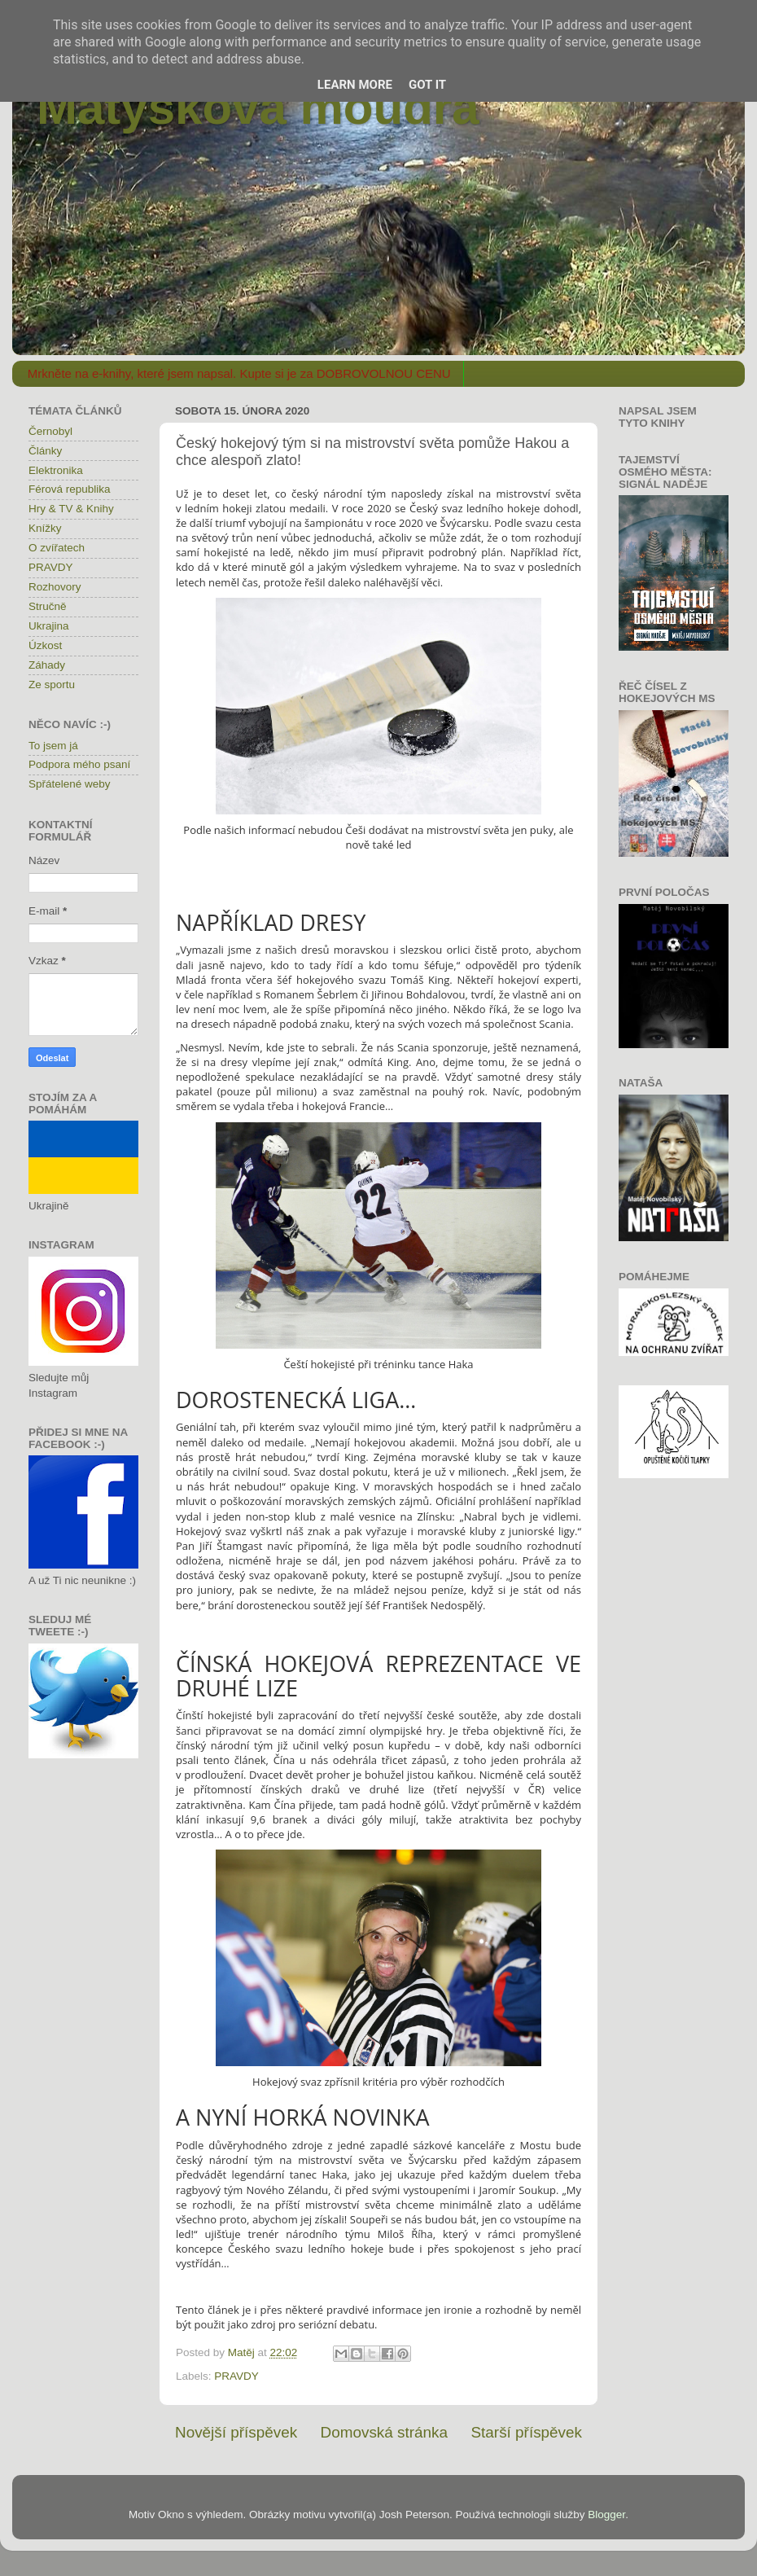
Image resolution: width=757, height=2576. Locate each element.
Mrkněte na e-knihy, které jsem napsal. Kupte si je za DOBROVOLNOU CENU (239, 373)
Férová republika (69, 489)
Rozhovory (54, 587)
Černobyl (50, 431)
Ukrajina (48, 626)
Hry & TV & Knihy (71, 508)
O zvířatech (56, 548)
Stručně (47, 606)
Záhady (46, 665)
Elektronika (55, 470)
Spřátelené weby (69, 784)
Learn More (354, 84)
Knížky (45, 528)
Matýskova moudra (258, 107)
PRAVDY (236, 2376)
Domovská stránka (384, 2432)
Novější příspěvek (236, 2432)
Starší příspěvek (527, 2432)
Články (45, 451)
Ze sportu (51, 684)
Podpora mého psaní (79, 764)
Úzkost (45, 645)
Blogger (606, 2514)
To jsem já (53, 745)
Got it (427, 84)
